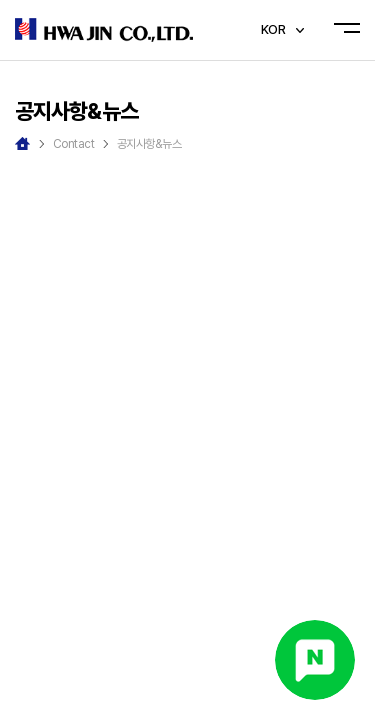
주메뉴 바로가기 (0, 0)
